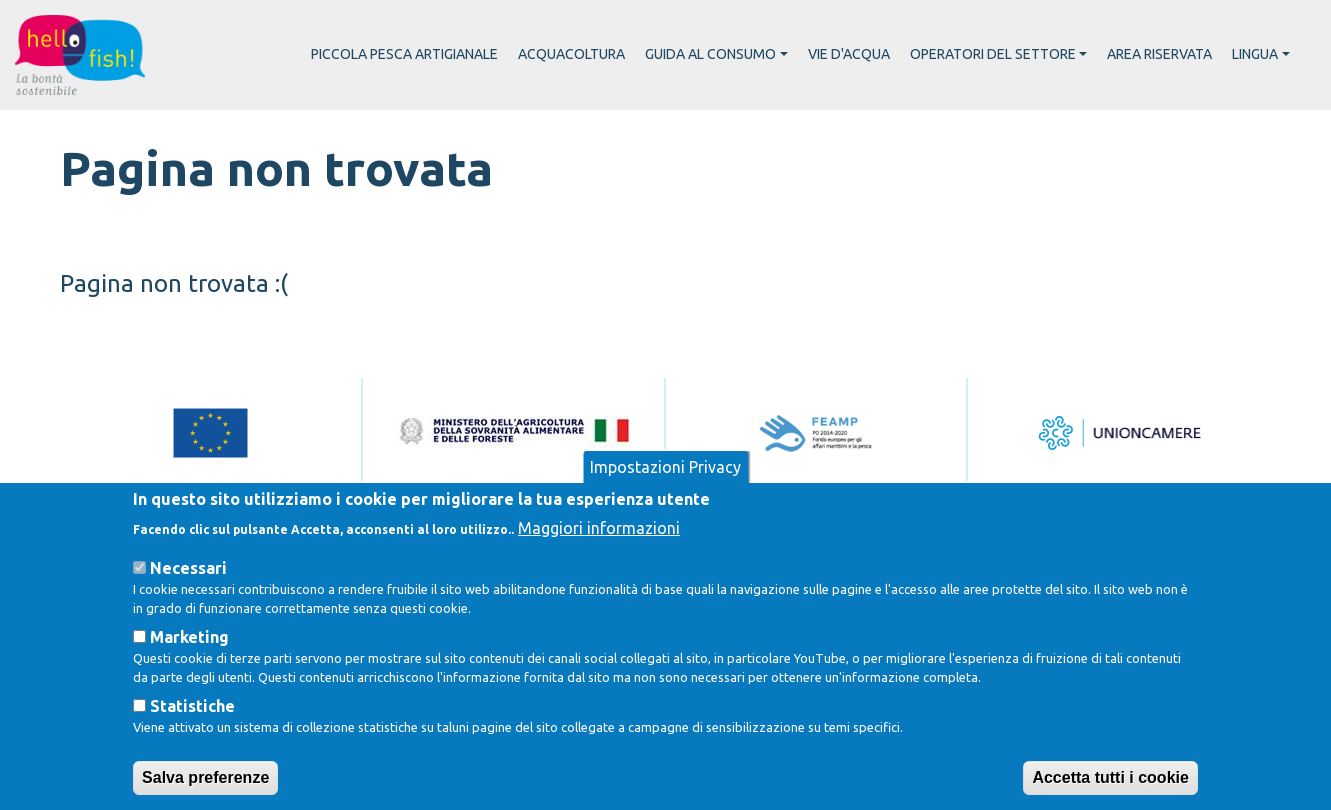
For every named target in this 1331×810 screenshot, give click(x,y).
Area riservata (1159, 54)
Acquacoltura (571, 54)
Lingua (1255, 54)
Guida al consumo (710, 54)
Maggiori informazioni (599, 553)
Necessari (188, 593)
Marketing (189, 663)
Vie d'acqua (849, 54)
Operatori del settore (993, 54)
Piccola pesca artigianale (404, 54)
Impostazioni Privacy (665, 493)
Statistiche (192, 732)
